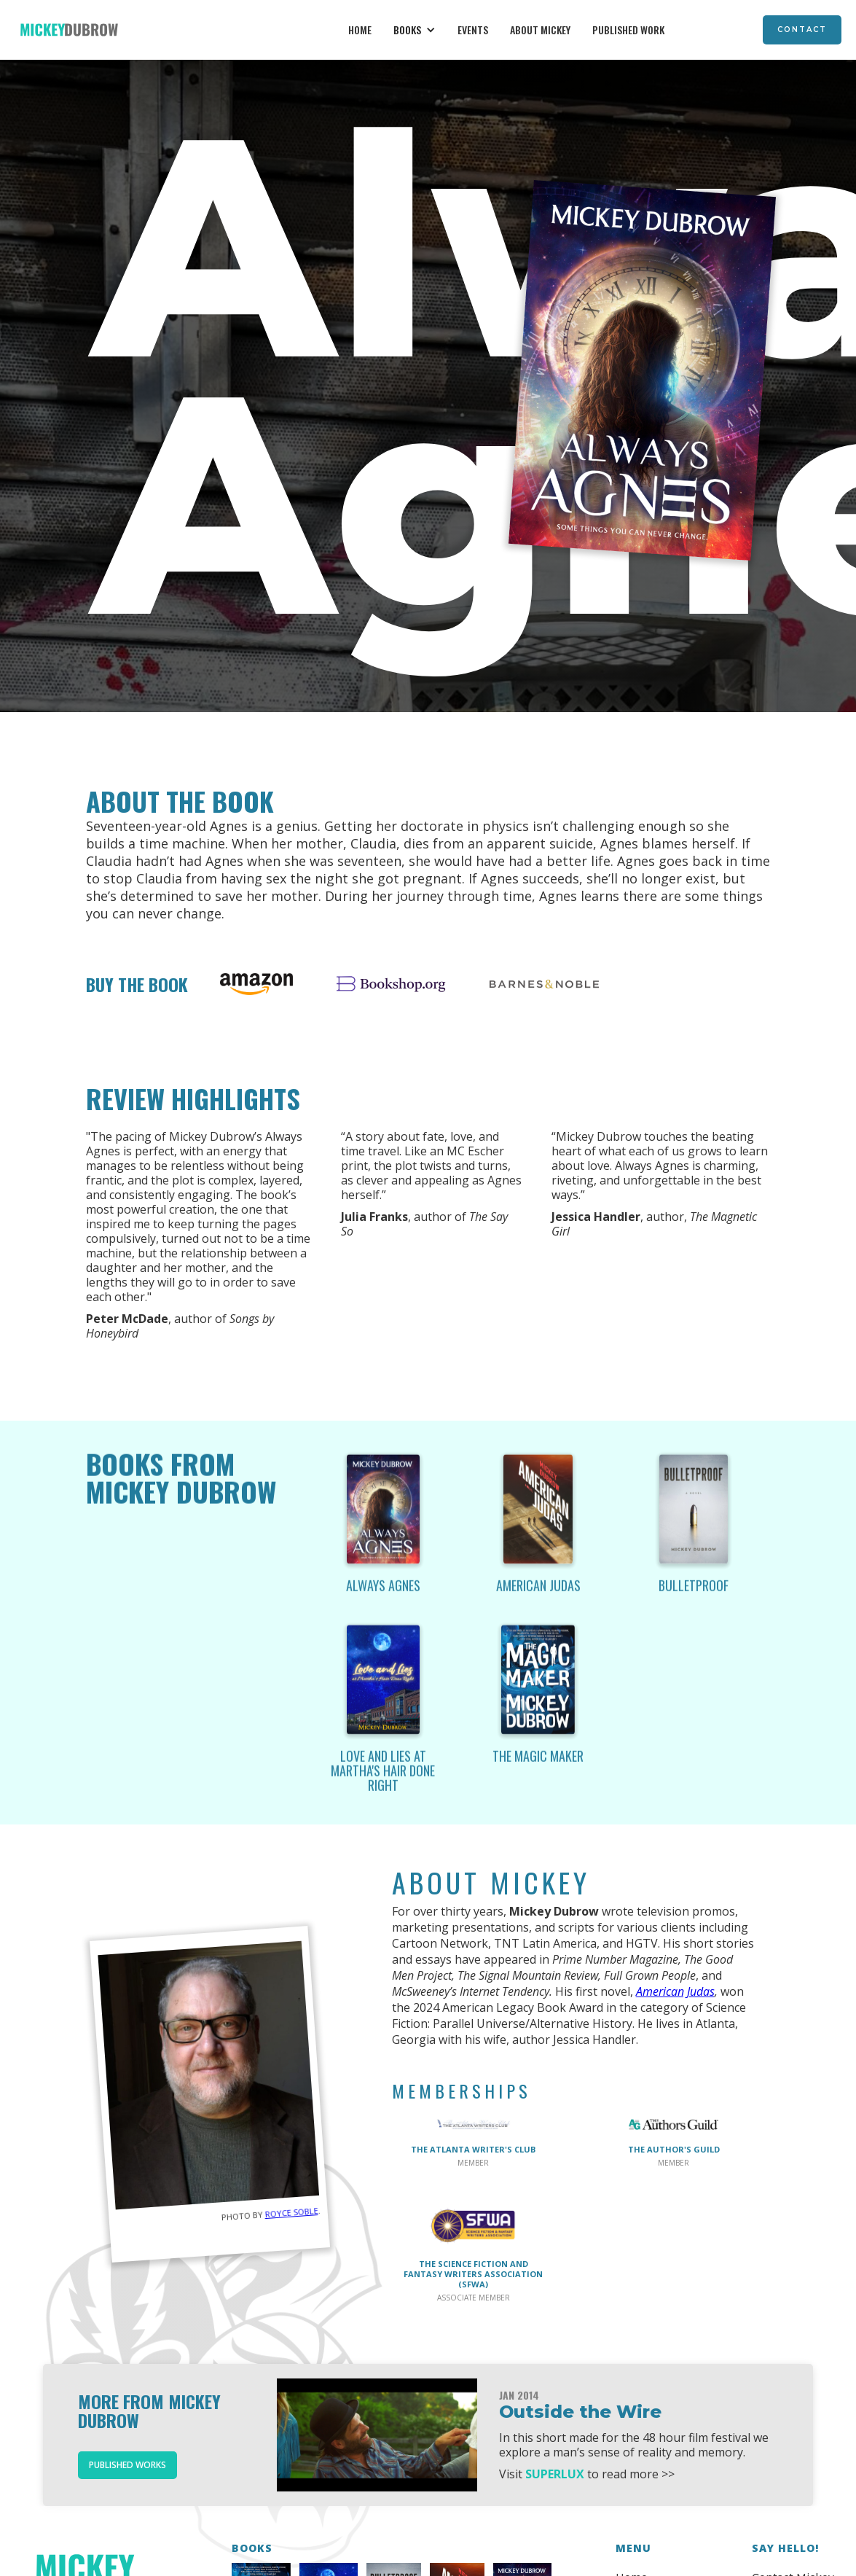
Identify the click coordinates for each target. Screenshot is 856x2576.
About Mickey (540, 29)
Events (473, 29)
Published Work (628, 29)
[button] (414, 30)
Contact (802, 29)
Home (360, 29)
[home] (69, 30)
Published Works (127, 2465)
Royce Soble (291, 2212)
